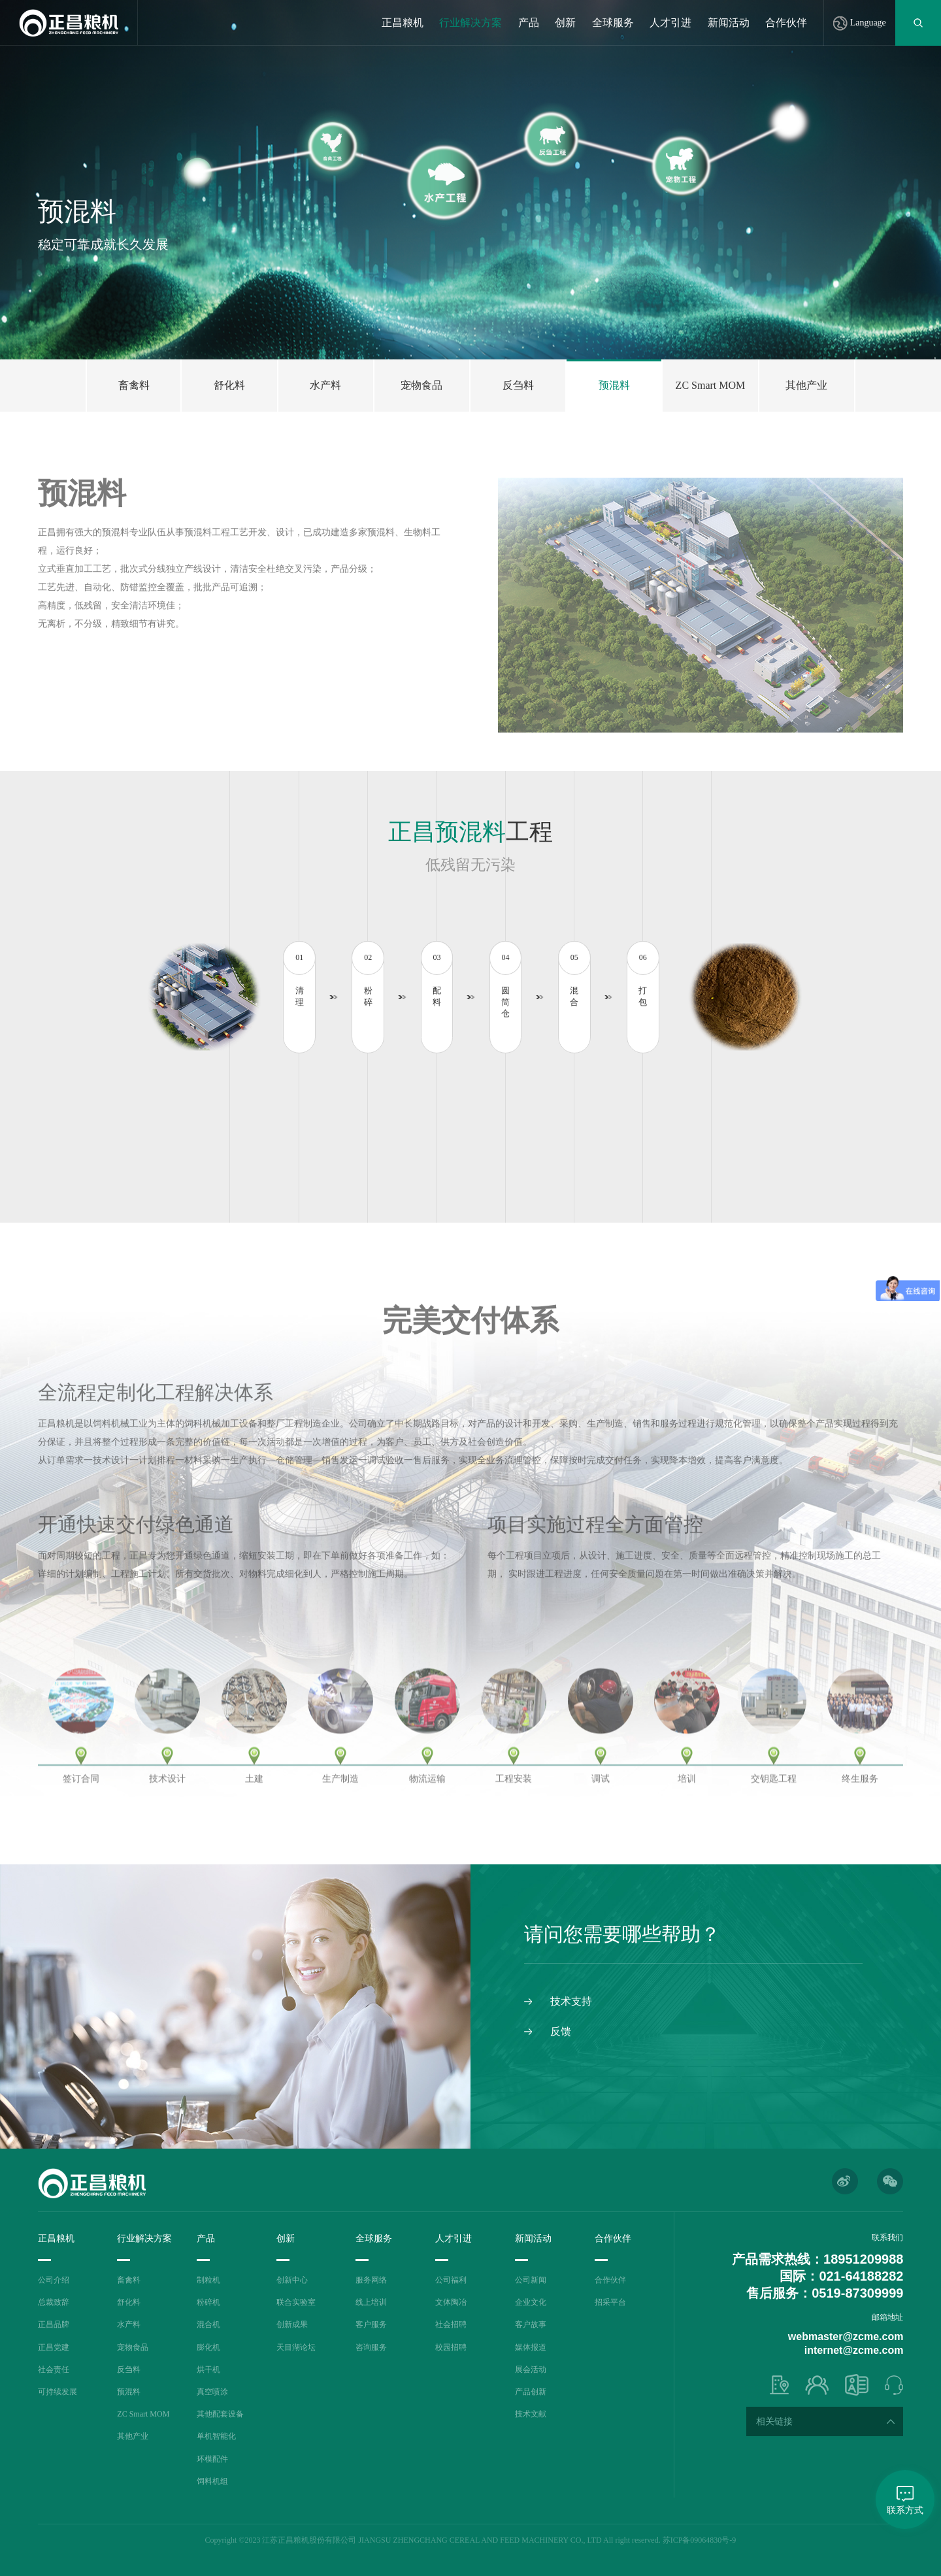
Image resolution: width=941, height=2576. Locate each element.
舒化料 (128, 2302)
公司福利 (451, 2280)
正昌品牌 (53, 2324)
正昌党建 (53, 2347)
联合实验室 (296, 2302)
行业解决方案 (470, 22)
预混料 (128, 2391)
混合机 (208, 2324)
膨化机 (208, 2347)
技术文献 (530, 2414)
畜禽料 (128, 2280)
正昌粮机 (402, 22)
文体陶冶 (451, 2302)
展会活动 (530, 2369)
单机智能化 (216, 2436)
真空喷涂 (212, 2391)
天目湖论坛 (296, 2347)
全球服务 (613, 22)
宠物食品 (132, 2347)
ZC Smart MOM (143, 2414)
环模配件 (212, 2459)
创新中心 (292, 2280)
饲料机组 (212, 2481)
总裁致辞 (53, 2302)
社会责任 (53, 2369)
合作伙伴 (786, 22)
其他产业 (132, 2436)
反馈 (560, 2030)
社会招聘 (451, 2324)
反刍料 (128, 2369)
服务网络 (371, 2280)
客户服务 (371, 2324)
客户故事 (530, 2324)
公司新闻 (530, 2280)
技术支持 (571, 2001)
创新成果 (292, 2324)
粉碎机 (208, 2302)
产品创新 (530, 2391)
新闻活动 (729, 22)
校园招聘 (451, 2347)
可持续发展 (57, 2391)
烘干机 (208, 2369)
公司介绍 (53, 2280)
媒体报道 (530, 2347)
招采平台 (610, 2302)
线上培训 (371, 2302)
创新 (565, 22)
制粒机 (208, 2280)
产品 (528, 22)
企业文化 (530, 2302)
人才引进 (670, 22)
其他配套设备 (220, 2414)
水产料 (128, 2324)
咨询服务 (371, 2347)
